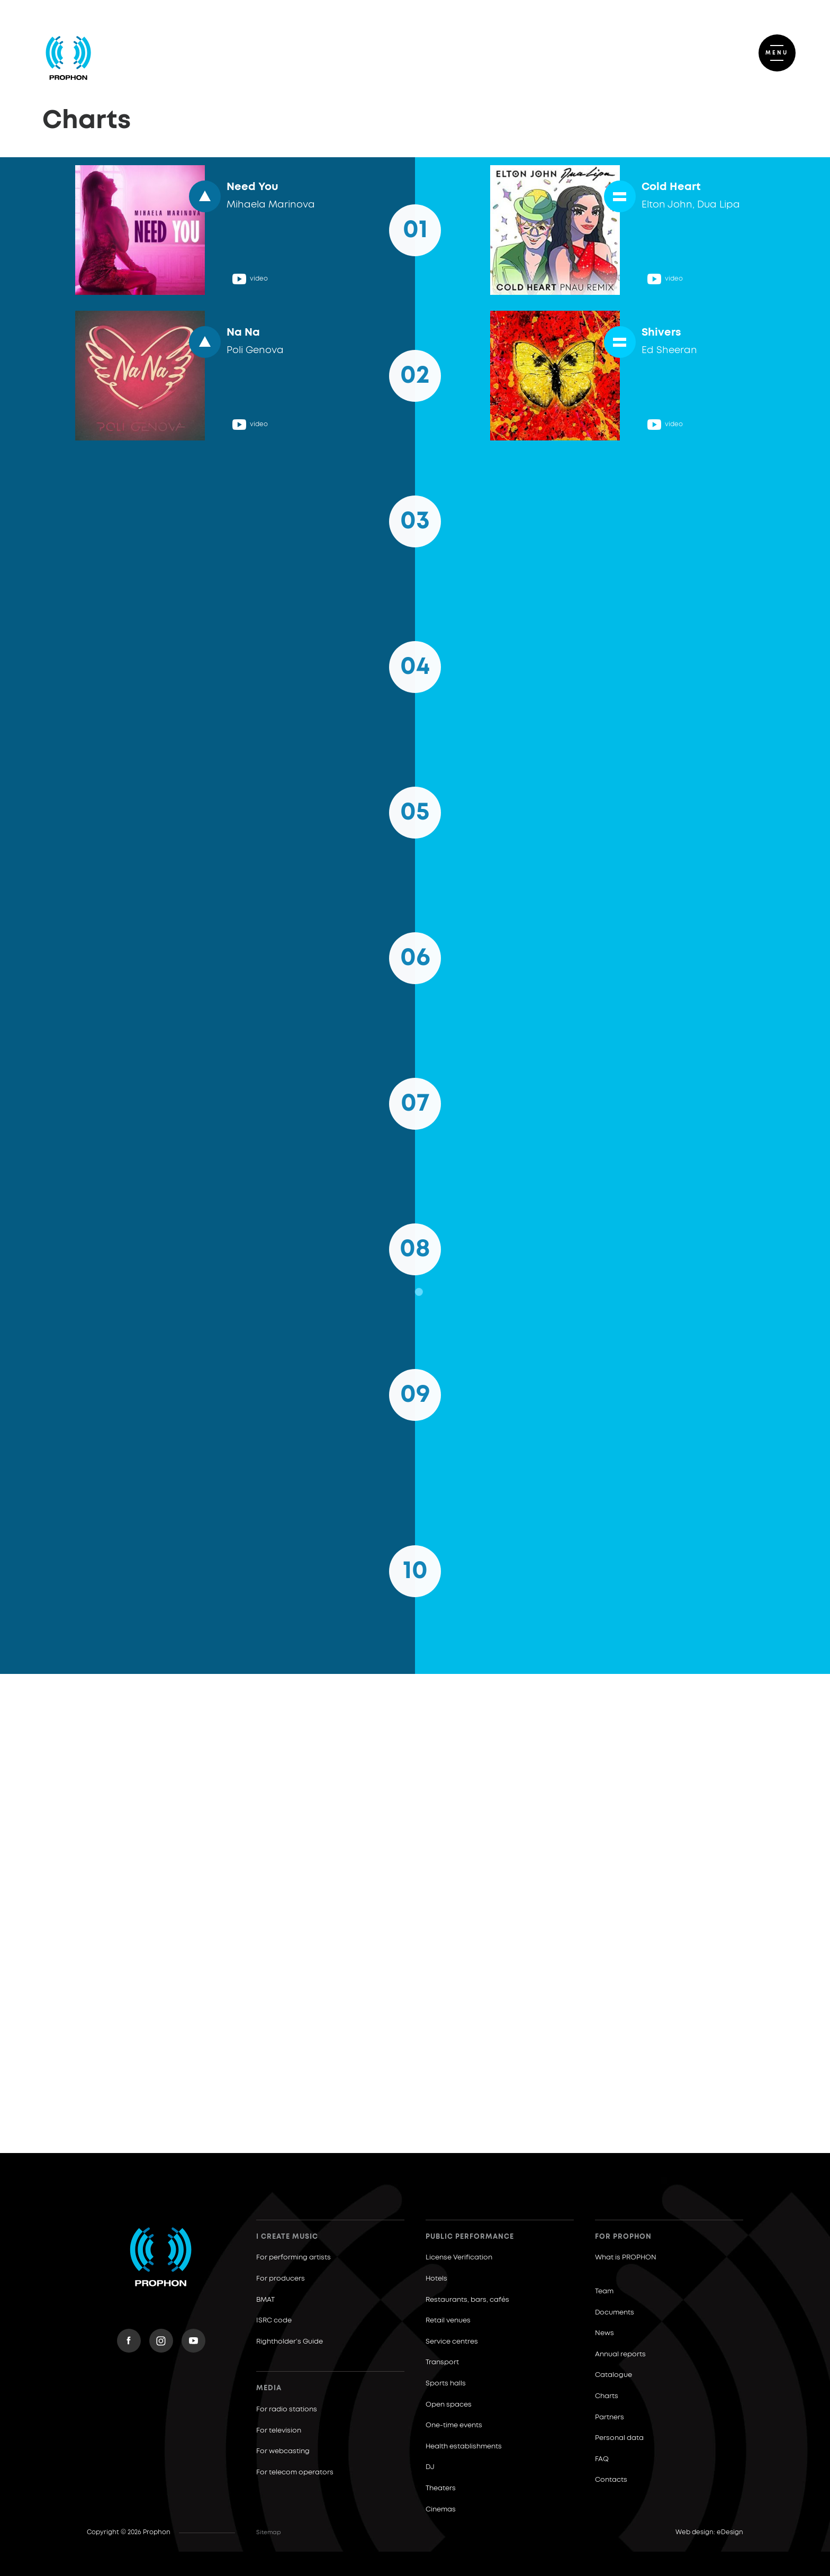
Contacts (611, 2479)
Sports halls (446, 2383)
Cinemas (441, 2509)
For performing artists (293, 2257)
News (604, 2333)
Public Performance (470, 2236)
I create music (287, 2236)
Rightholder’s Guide (289, 2341)
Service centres (452, 2341)
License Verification (459, 2257)
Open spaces (449, 2404)
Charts (606, 2396)
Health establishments (464, 2446)
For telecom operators (294, 2472)
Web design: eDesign (709, 2532)
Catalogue (613, 2375)
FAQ (602, 2459)
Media (269, 2388)
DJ (430, 2467)
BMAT (265, 2299)
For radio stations (286, 2409)
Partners (609, 2417)
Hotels (436, 2278)
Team (604, 2291)
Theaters (441, 2488)
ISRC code (274, 2320)
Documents (614, 2312)
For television (278, 2430)
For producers (280, 2278)
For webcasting (283, 2451)
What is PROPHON (625, 2257)
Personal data (619, 2438)
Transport (442, 2362)
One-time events (454, 2425)
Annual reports (620, 2354)
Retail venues (448, 2320)
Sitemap (268, 2532)
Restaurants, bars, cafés (467, 2299)
